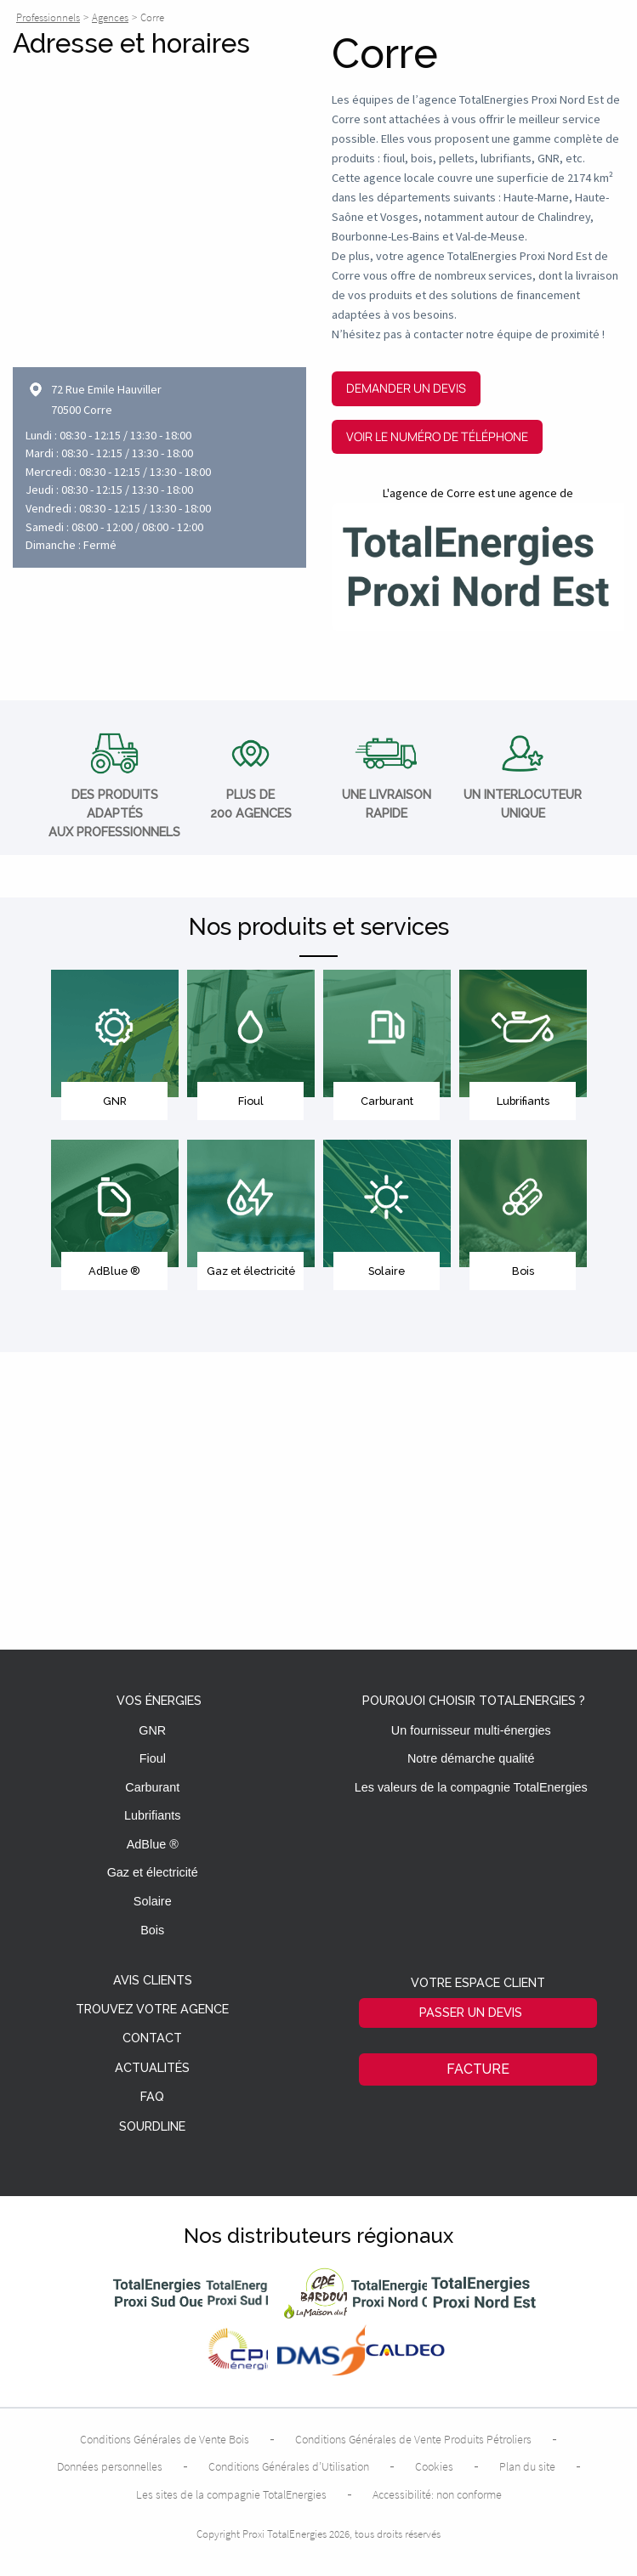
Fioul (152, 1758)
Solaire (153, 1901)
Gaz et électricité (152, 1872)
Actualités (152, 2068)
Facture (477, 2069)
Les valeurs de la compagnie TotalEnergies (471, 1787)
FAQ (152, 2097)
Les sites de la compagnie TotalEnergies (231, 2494)
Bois (152, 1930)
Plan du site (527, 2466)
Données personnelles (109, 2466)
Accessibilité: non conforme (437, 2494)
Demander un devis (406, 388)
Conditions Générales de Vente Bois (164, 2439)
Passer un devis (470, 2012)
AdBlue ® (153, 1844)
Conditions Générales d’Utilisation (288, 2466)
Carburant (152, 1787)
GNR (152, 1730)
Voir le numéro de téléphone (437, 436)
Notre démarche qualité (471, 1758)
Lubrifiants (152, 1815)
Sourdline (152, 2126)
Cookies (434, 2466)
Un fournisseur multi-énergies (471, 1730)
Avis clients (152, 1980)
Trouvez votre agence (152, 2009)
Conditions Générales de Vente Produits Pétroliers (413, 2439)
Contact (152, 2038)
